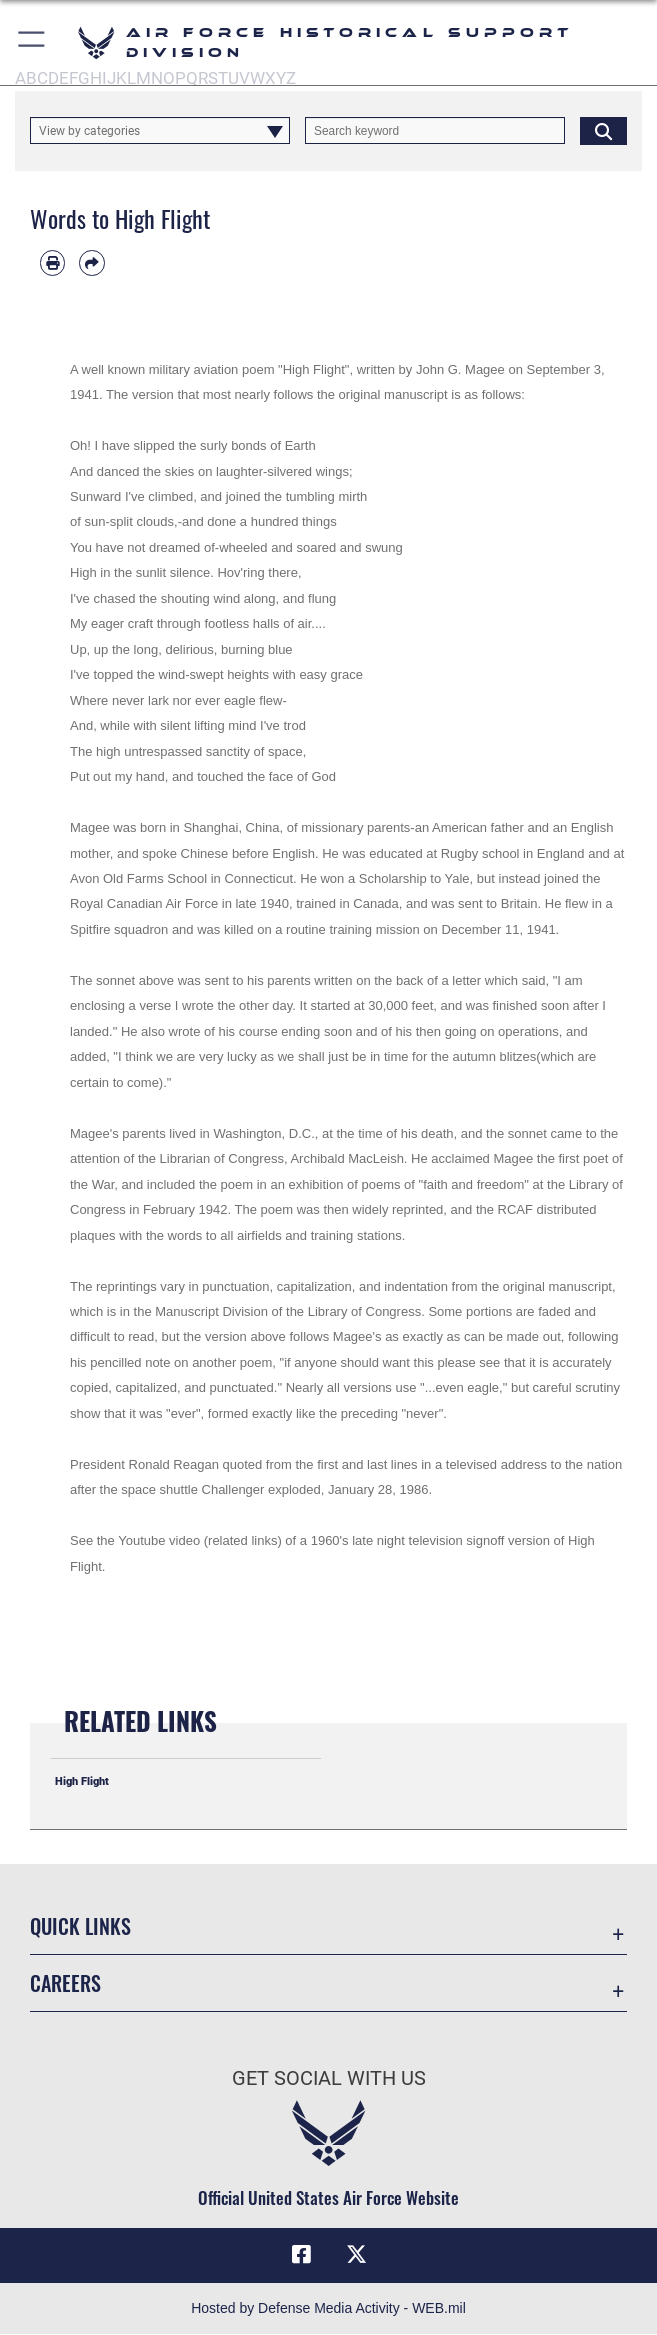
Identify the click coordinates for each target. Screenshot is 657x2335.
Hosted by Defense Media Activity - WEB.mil (328, 2309)
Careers (65, 1983)
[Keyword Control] (435, 130)
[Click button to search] (603, 130)
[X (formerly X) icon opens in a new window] (356, 2255)
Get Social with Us (329, 2078)
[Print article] (52, 262)
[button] (32, 42)
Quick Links (80, 1926)
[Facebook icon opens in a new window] (301, 2255)
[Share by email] (91, 262)
